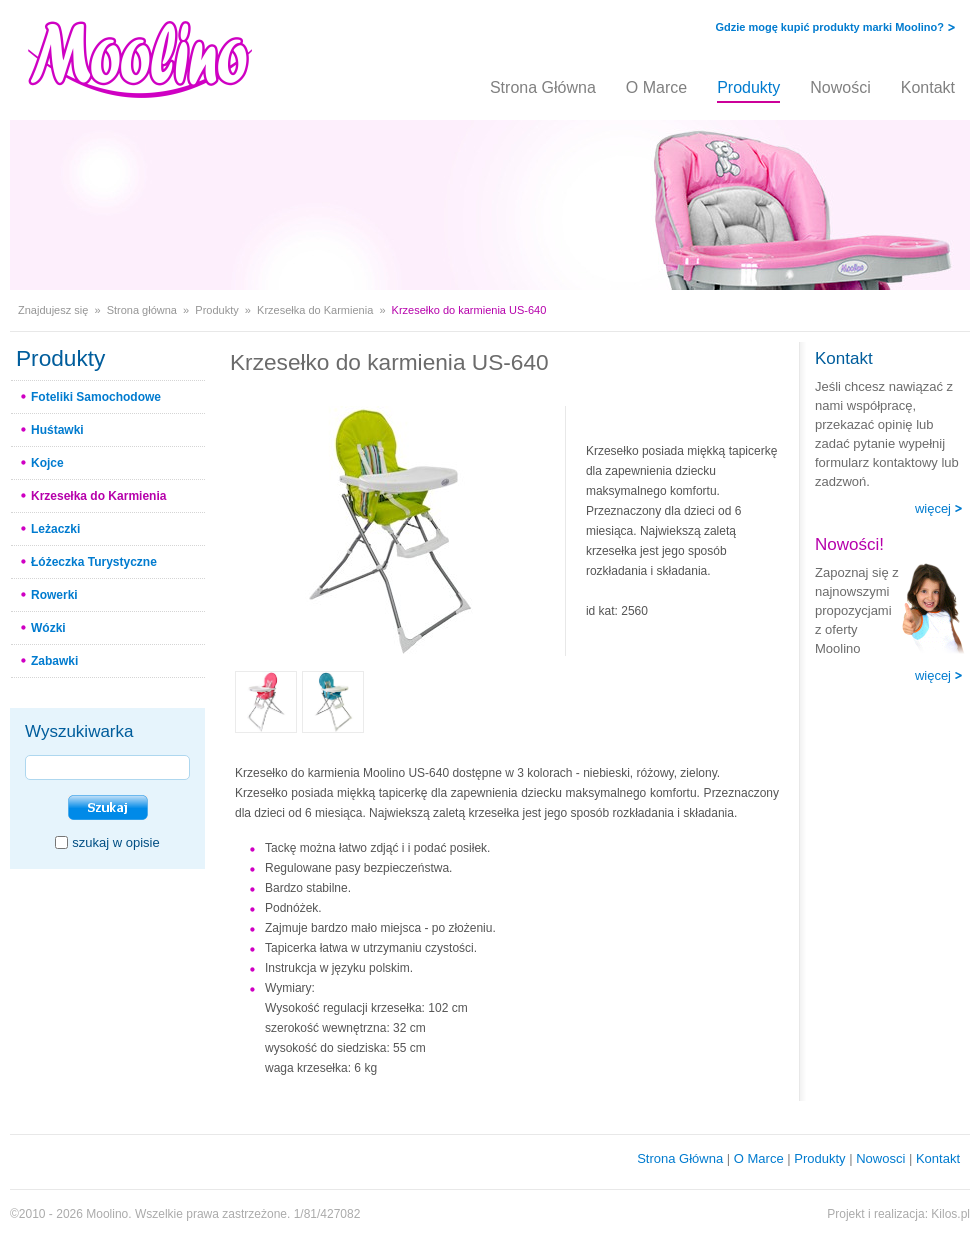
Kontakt (928, 87)
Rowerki (54, 595)
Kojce (47, 463)
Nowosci (880, 1158)
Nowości (840, 87)
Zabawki (54, 661)
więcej (933, 508)
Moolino (107, 1214)
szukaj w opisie (115, 842)
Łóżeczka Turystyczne (94, 562)
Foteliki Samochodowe (96, 397)
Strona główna (142, 310)
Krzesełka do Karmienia (315, 310)
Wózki (48, 628)
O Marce (656, 87)
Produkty (748, 87)
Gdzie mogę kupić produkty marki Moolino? (829, 27)
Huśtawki (57, 430)
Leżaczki (55, 529)
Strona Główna (543, 87)
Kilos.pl (950, 1214)
